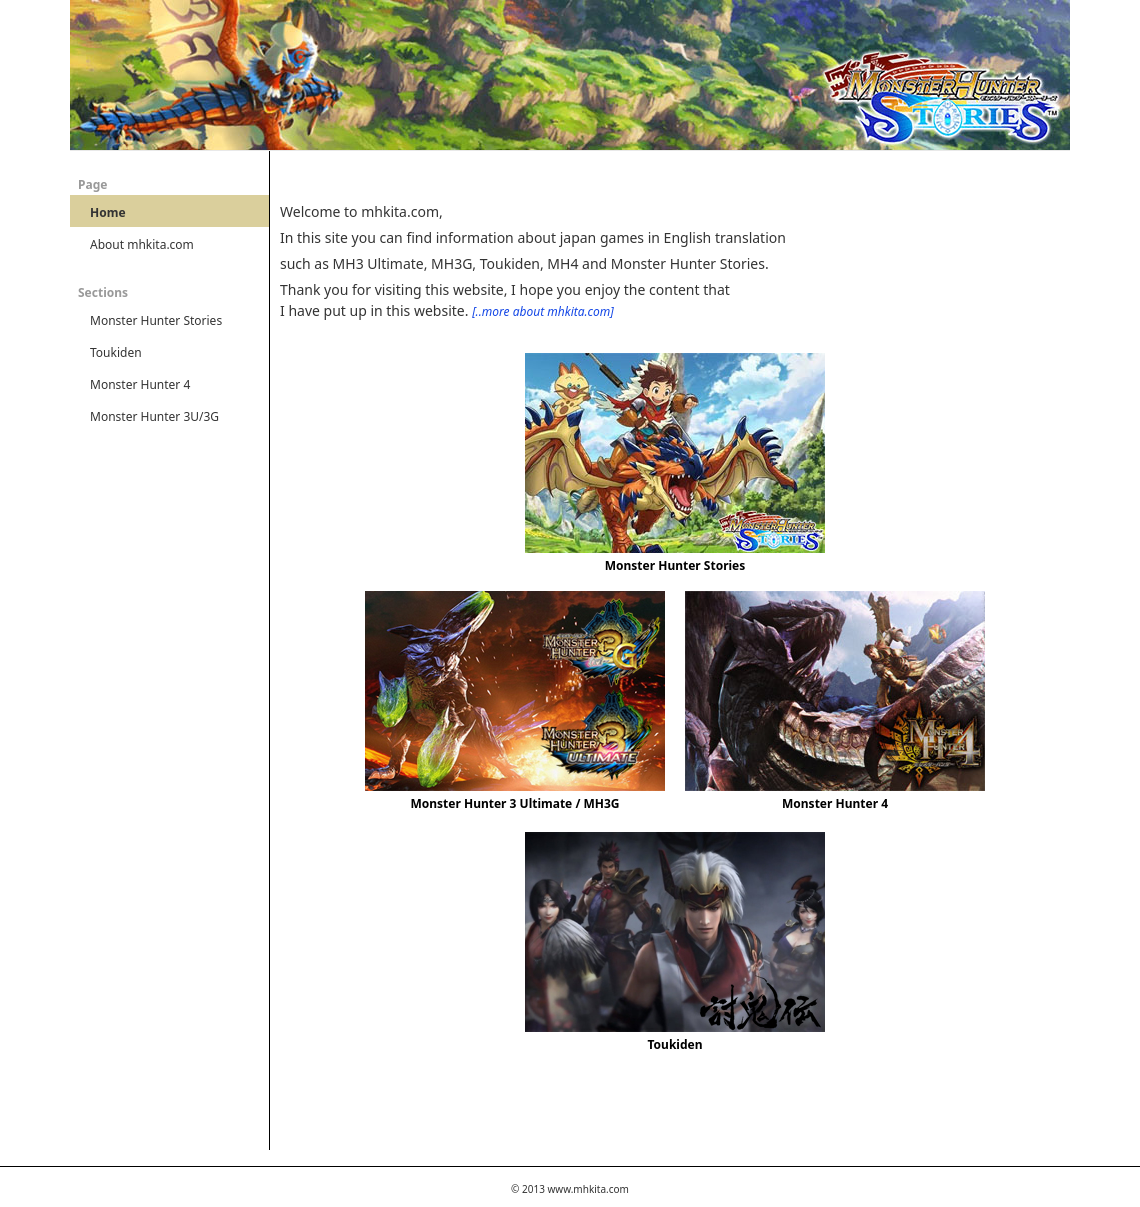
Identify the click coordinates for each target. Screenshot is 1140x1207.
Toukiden (675, 1044)
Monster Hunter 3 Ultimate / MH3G (514, 803)
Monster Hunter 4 (835, 803)
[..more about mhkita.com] (543, 311)
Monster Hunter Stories (675, 565)
